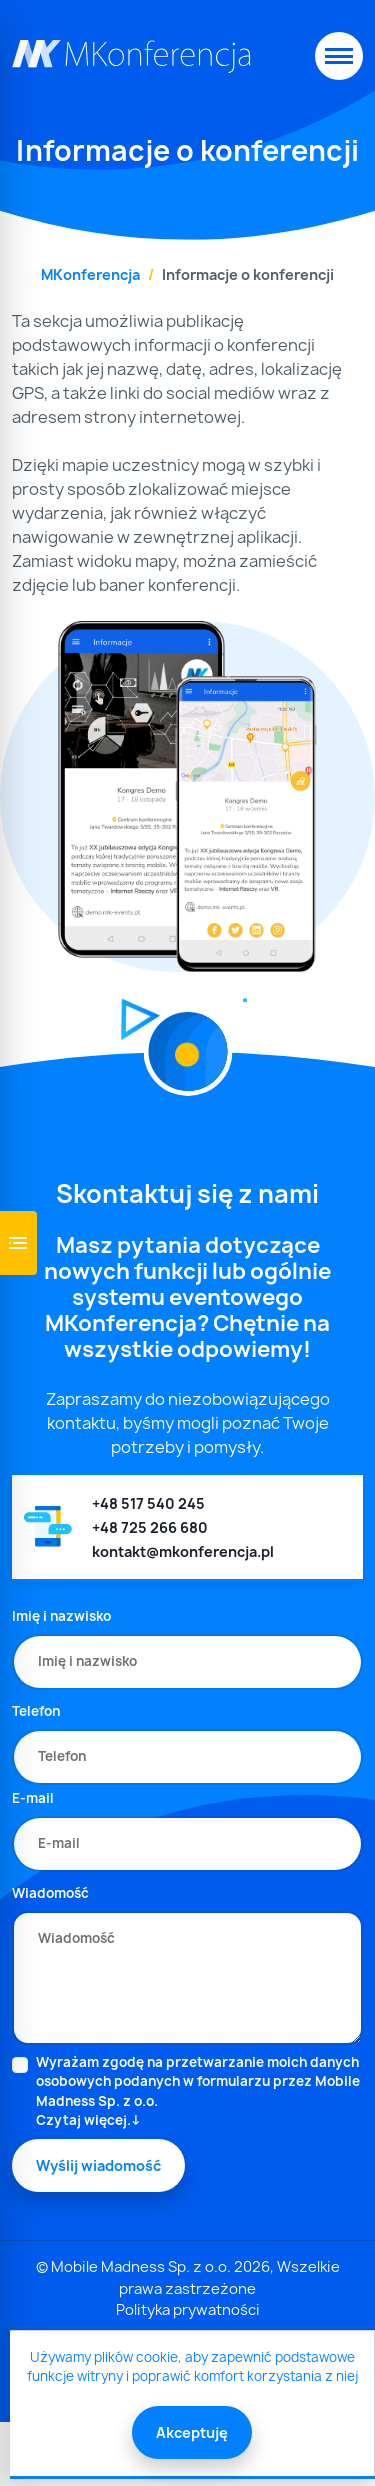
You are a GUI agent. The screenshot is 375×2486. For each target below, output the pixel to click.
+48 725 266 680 (150, 1527)
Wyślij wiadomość (98, 2165)
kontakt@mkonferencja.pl (183, 1551)
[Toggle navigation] (339, 56)
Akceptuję (192, 2432)
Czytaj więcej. (83, 2120)
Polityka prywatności (188, 2310)
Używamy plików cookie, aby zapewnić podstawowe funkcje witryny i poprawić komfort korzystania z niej (192, 2367)
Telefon (36, 1711)
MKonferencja (90, 274)
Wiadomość (50, 1893)
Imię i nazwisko (61, 1616)
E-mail (33, 1798)
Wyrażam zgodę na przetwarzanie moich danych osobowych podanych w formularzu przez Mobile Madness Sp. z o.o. (199, 2092)
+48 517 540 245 (148, 1503)
